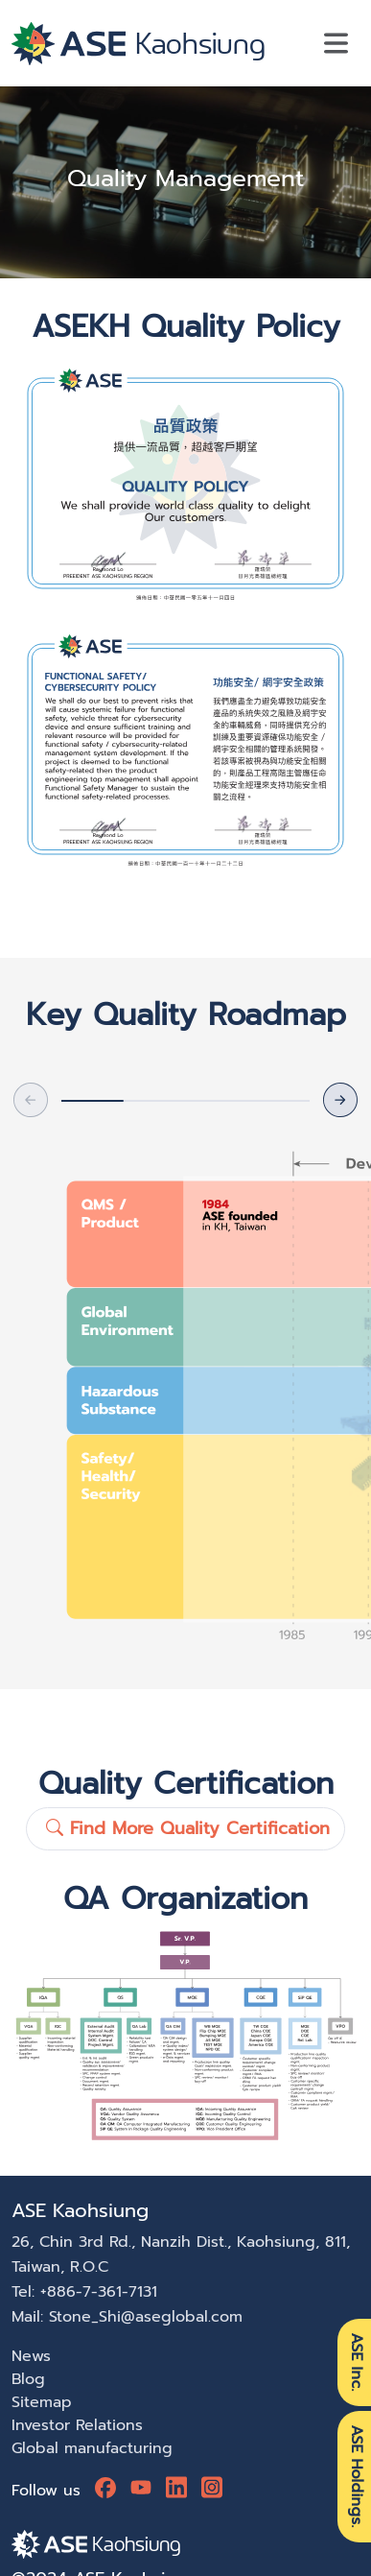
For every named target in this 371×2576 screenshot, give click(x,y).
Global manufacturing (92, 2448)
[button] (340, 1100)
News (31, 2356)
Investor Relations (77, 2425)
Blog (28, 2379)
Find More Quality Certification (188, 1828)
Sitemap (42, 2402)
